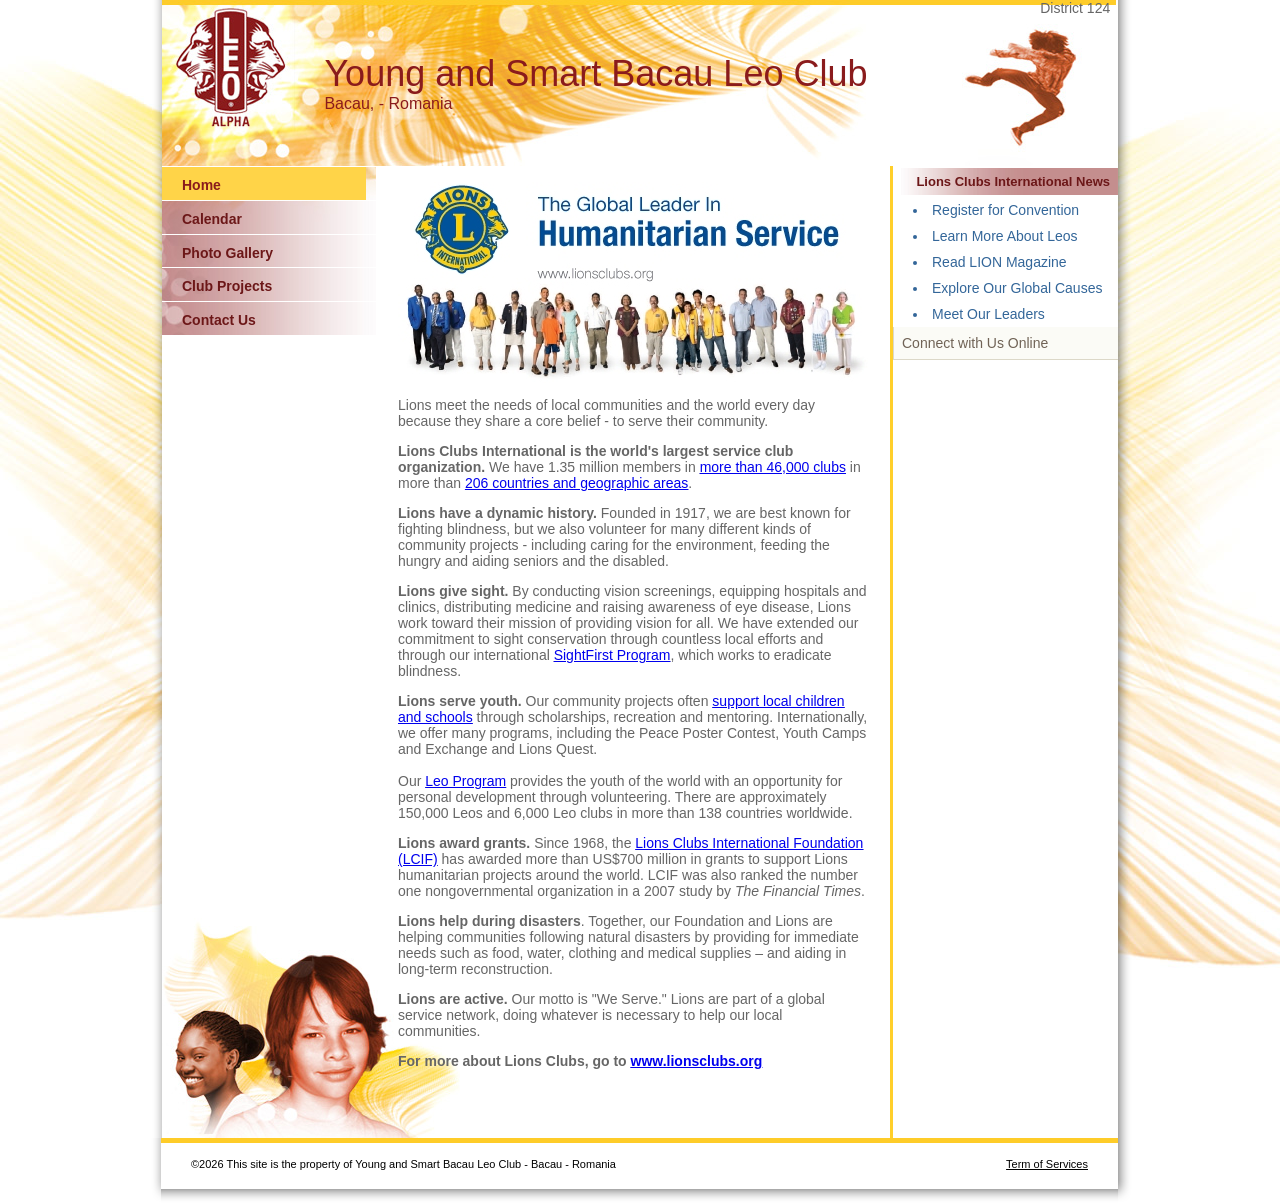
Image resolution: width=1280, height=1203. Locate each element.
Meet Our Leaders (988, 314)
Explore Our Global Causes (1017, 288)
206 (478, 483)
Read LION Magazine (999, 262)
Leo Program (465, 781)
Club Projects (227, 286)
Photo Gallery (227, 253)
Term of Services (1047, 1164)
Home (201, 185)
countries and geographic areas (590, 483)
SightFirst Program (612, 655)
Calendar (212, 219)
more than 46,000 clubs (773, 467)
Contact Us (219, 320)
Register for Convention (1005, 210)
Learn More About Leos (1005, 236)
